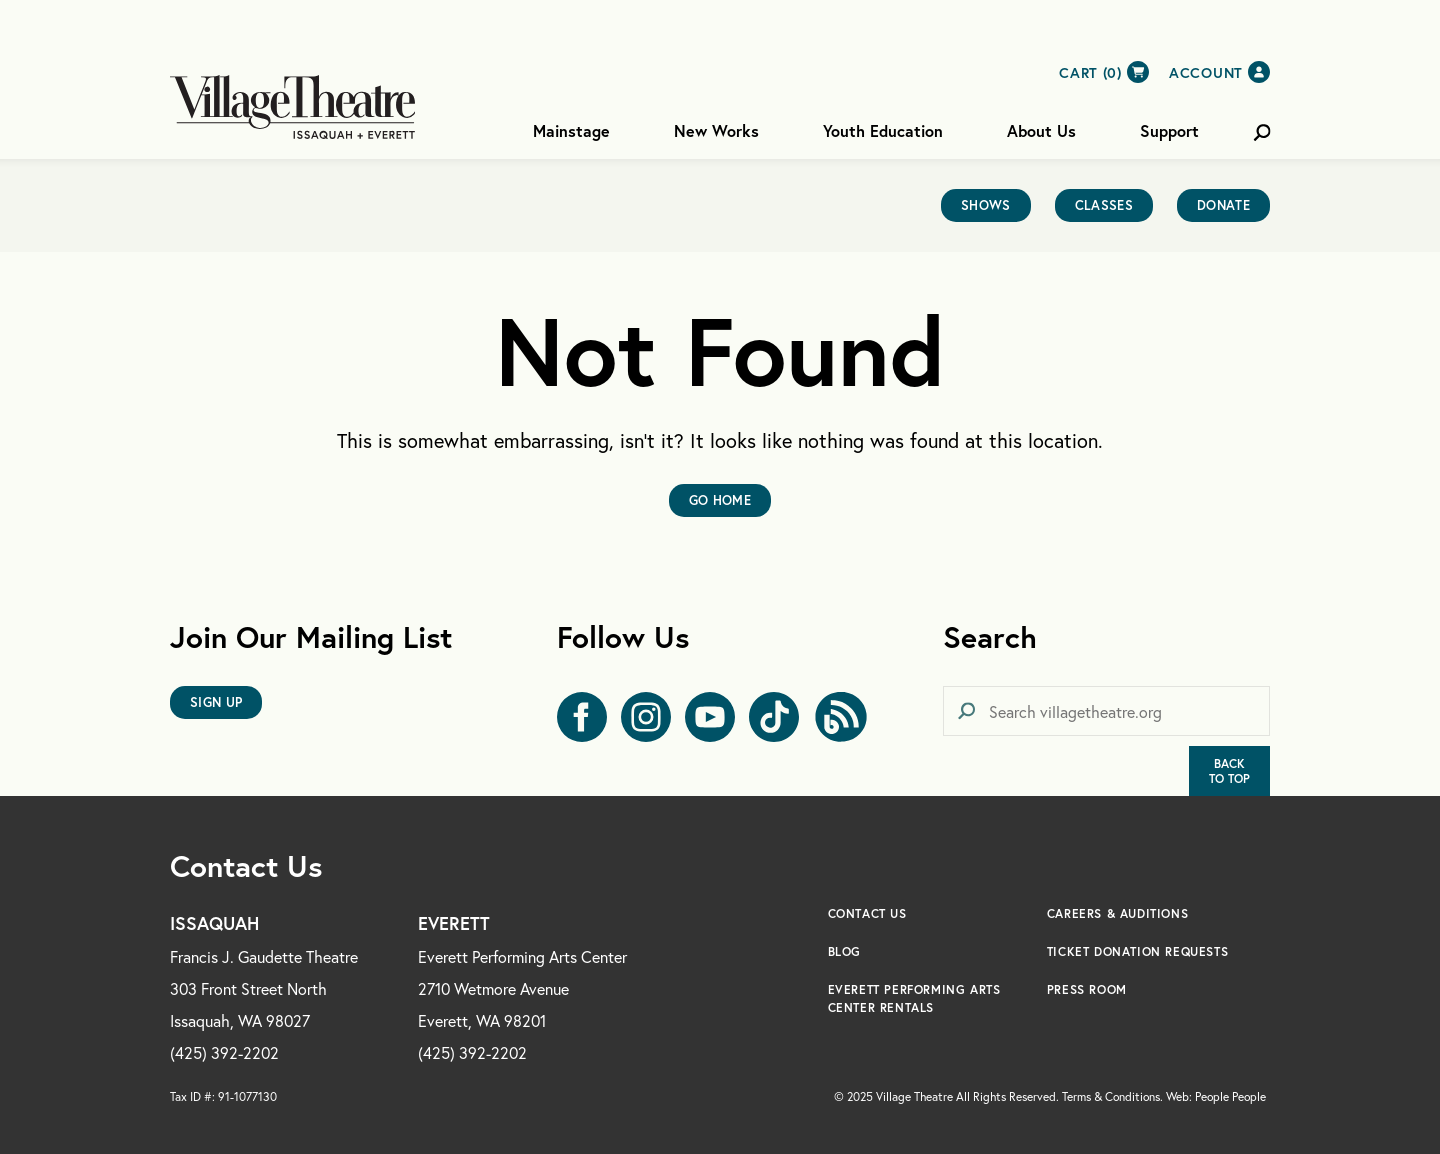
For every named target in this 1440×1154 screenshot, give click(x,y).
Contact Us (867, 913)
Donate (1223, 205)
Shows (986, 205)
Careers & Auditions (1117, 913)
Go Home (720, 500)
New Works (716, 130)
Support (1169, 130)
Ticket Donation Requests (1137, 951)
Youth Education (883, 130)
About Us (1041, 130)
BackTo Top (1229, 771)
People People (1230, 1096)
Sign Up (216, 702)
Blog (844, 951)
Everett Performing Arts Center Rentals (914, 998)
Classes (1104, 205)
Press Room (1087, 989)
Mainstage (571, 130)
